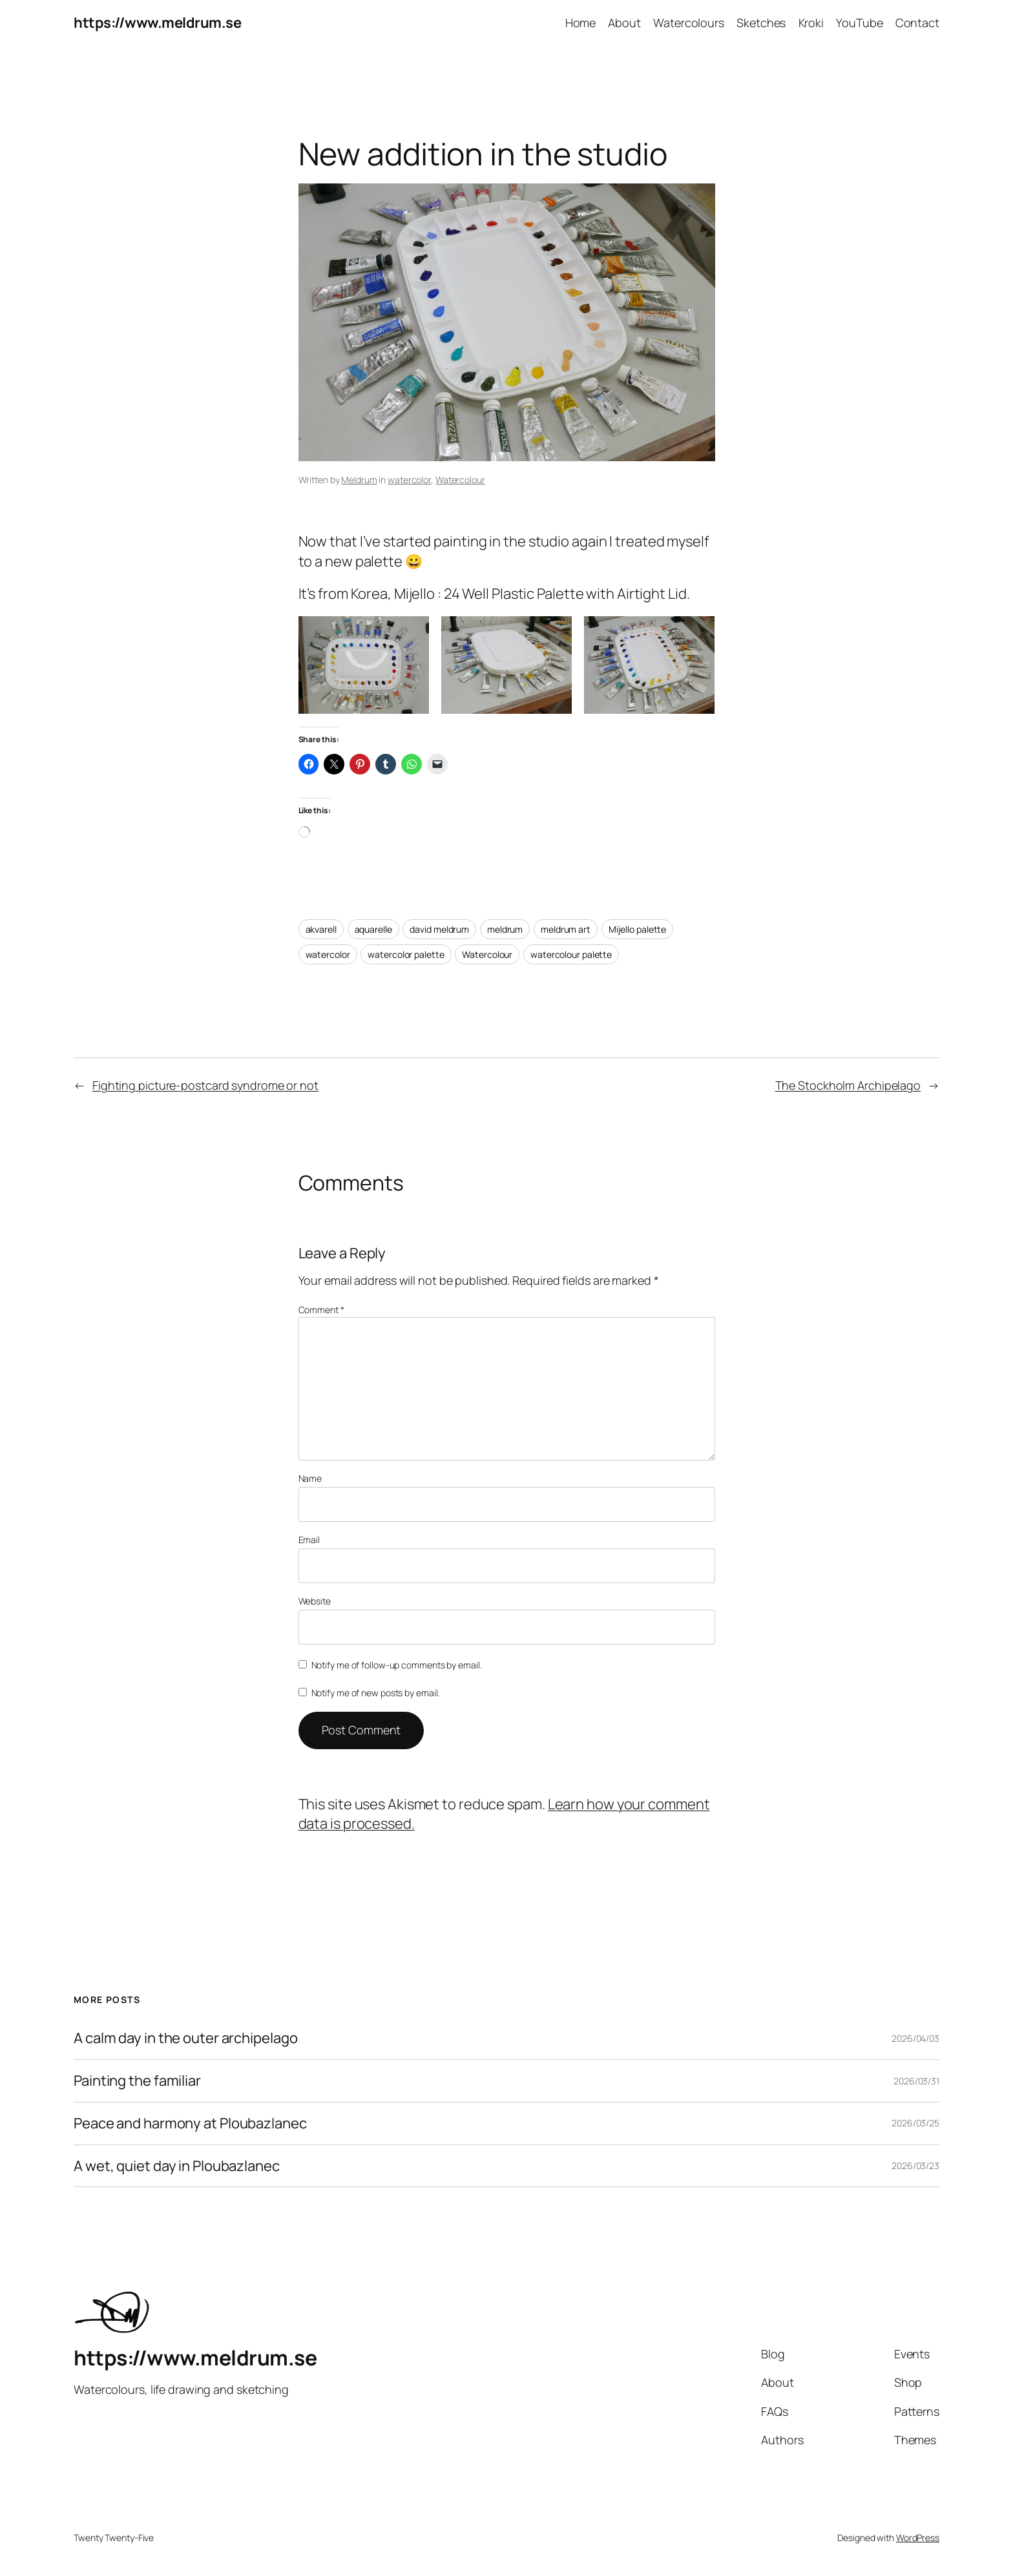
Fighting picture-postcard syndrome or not (205, 1085)
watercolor (409, 479)
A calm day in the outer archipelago (186, 2038)
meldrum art (565, 929)
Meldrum (359, 479)
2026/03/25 (915, 2123)
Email (309, 1539)
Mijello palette (638, 929)
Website (314, 1601)
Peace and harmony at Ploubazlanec (190, 2123)
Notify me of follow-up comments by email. (396, 1665)
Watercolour (460, 479)
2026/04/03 (915, 2038)
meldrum (505, 929)
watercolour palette (571, 954)
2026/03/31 (916, 2081)
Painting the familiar (137, 2081)
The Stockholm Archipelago (848, 1085)
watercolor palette (406, 954)
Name (310, 1478)
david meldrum (439, 929)
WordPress (917, 2537)
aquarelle (373, 929)
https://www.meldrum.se (157, 22)
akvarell (321, 929)
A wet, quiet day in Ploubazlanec (177, 2166)
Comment (321, 1310)
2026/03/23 (915, 2165)
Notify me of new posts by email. (375, 1693)
